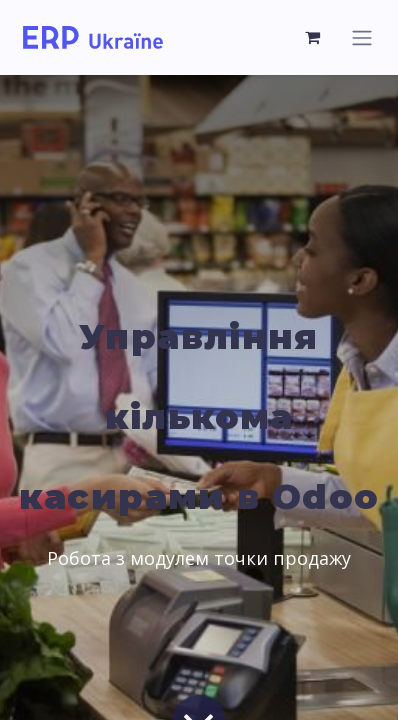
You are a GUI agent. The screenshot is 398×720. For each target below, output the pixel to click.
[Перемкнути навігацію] (362, 37)
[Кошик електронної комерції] (313, 37)
